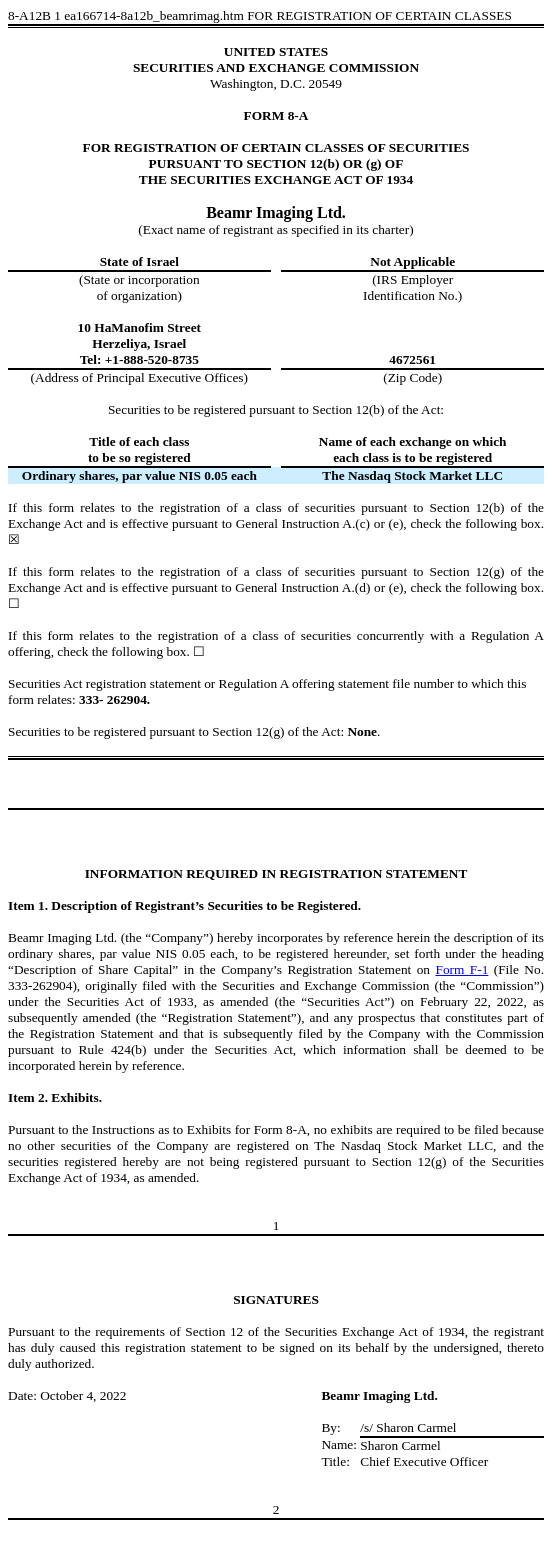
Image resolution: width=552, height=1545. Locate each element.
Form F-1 (461, 969)
